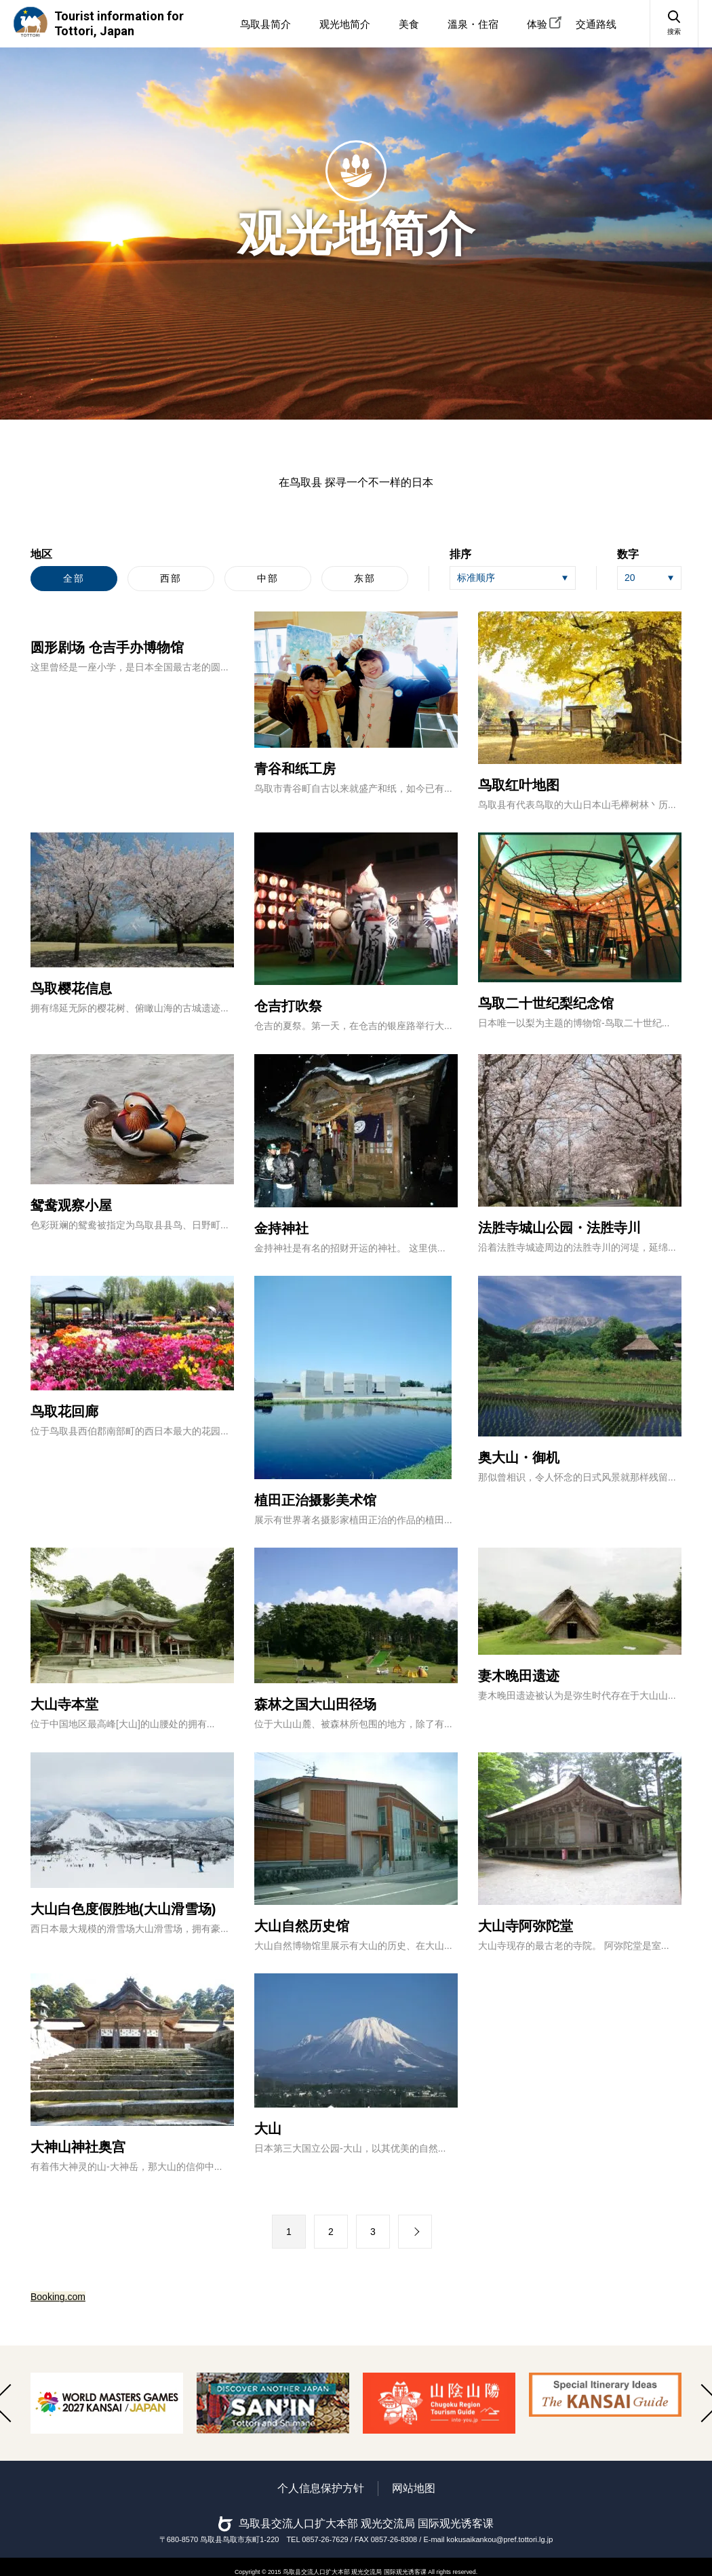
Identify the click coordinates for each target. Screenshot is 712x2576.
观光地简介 (344, 24)
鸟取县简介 (265, 24)
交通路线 (596, 24)
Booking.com (58, 2296)
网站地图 (413, 2488)
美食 (409, 24)
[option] (107, 2403)
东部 (365, 578)
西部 (171, 578)
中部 (268, 578)
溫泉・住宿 (473, 24)
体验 (537, 24)
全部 (74, 578)
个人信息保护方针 (320, 2488)
